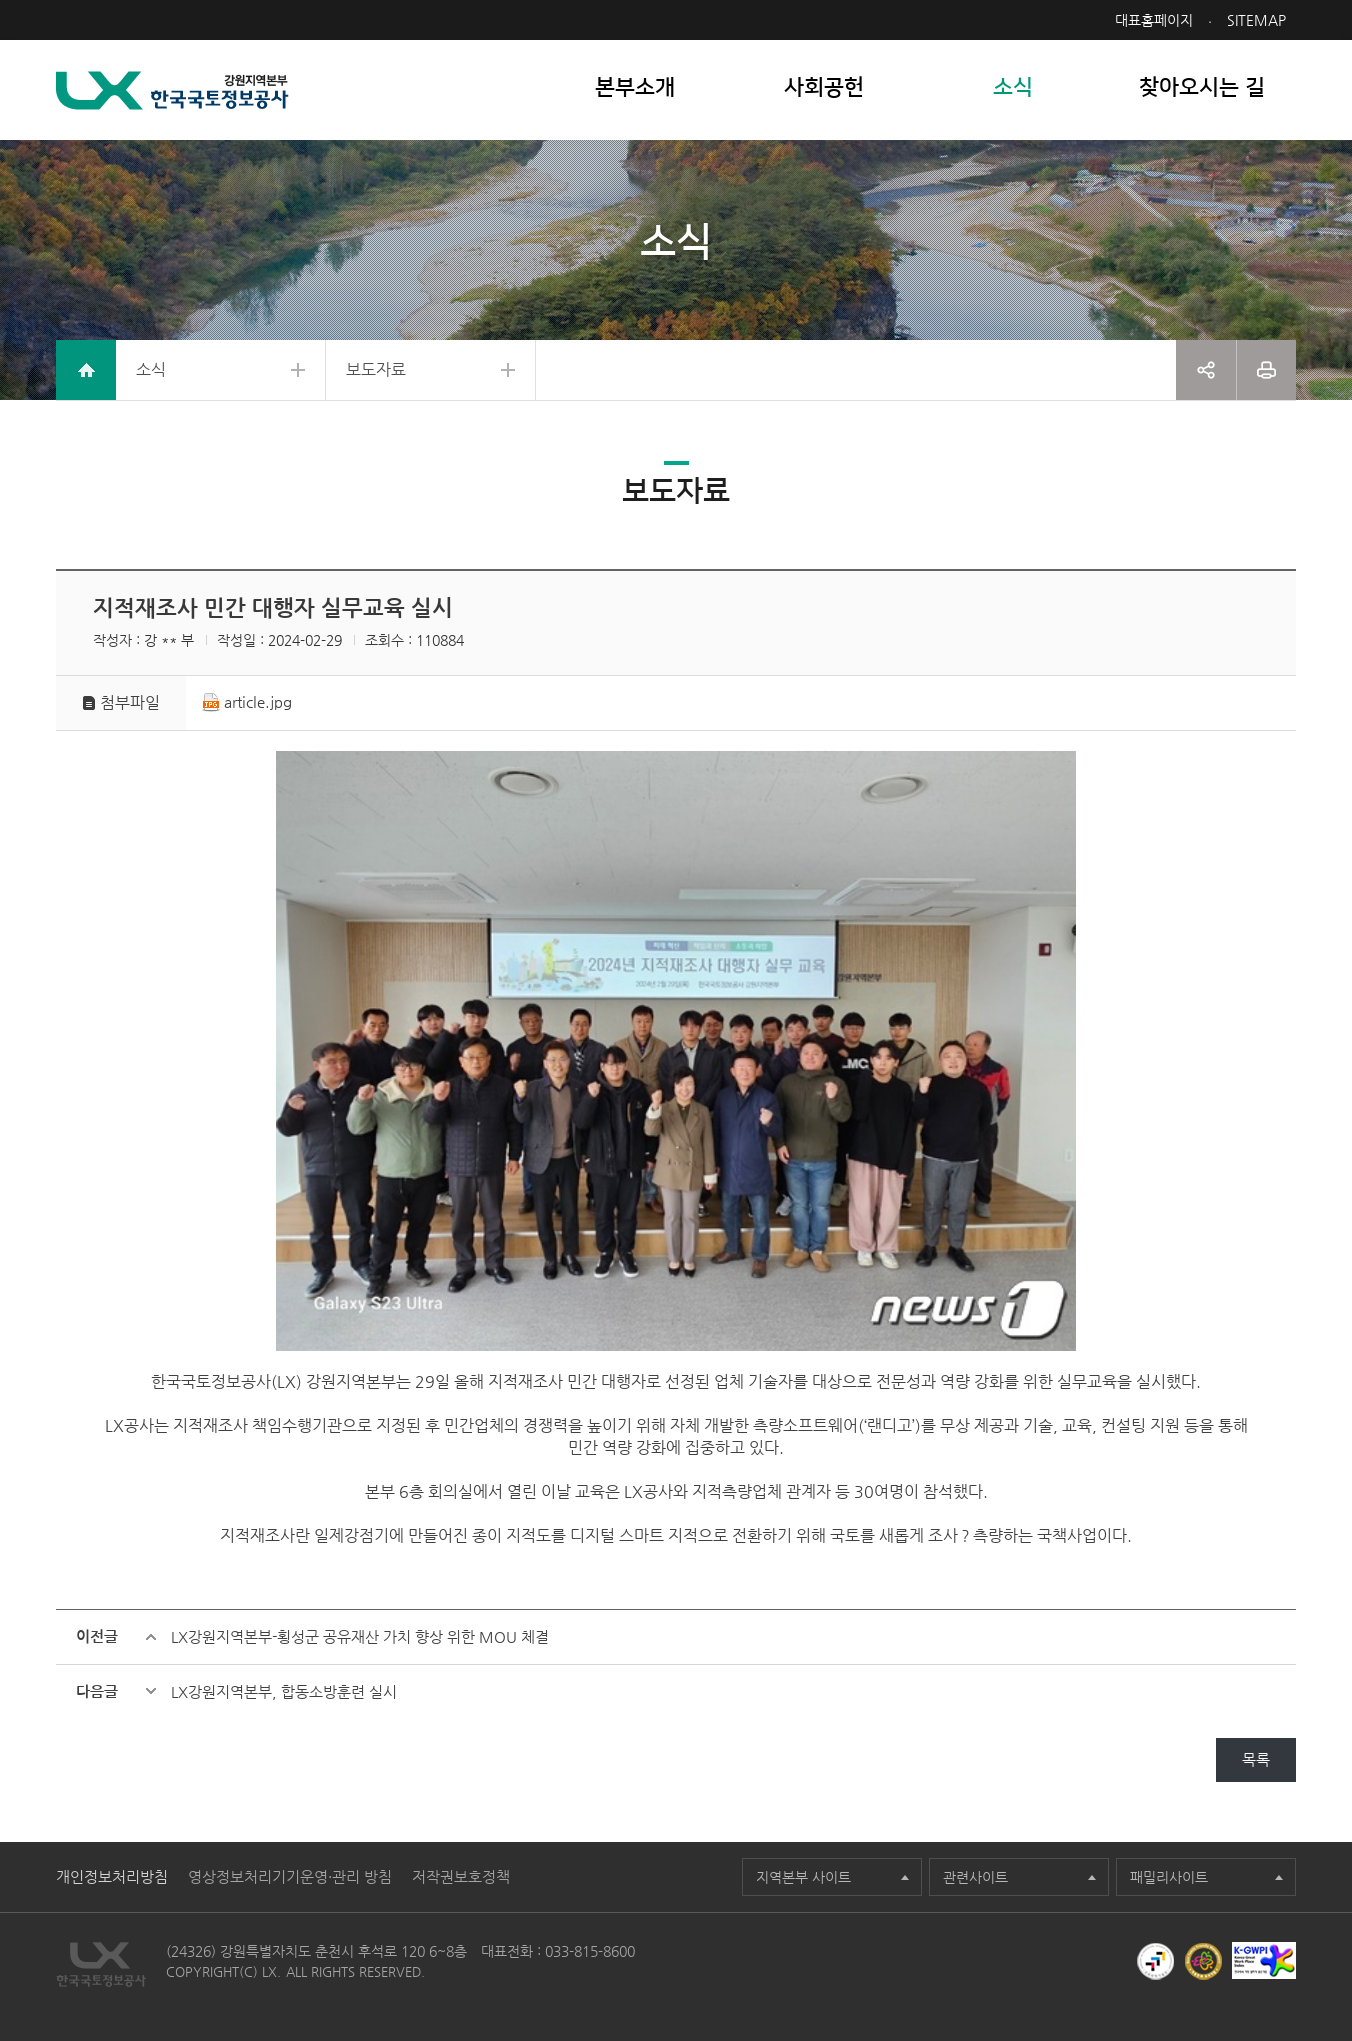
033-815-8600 (590, 1951)
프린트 (1266, 370)
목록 (1256, 1759)
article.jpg (258, 701)
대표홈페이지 (1154, 20)
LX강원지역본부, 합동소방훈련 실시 (284, 1691)
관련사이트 (975, 1877)
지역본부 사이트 (803, 1877)
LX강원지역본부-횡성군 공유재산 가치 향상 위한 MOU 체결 (360, 1636)
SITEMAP (1256, 20)
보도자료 (376, 369)
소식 (151, 369)
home (86, 370)
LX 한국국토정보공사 (172, 90)
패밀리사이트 (1169, 1877)
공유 (1206, 370)
